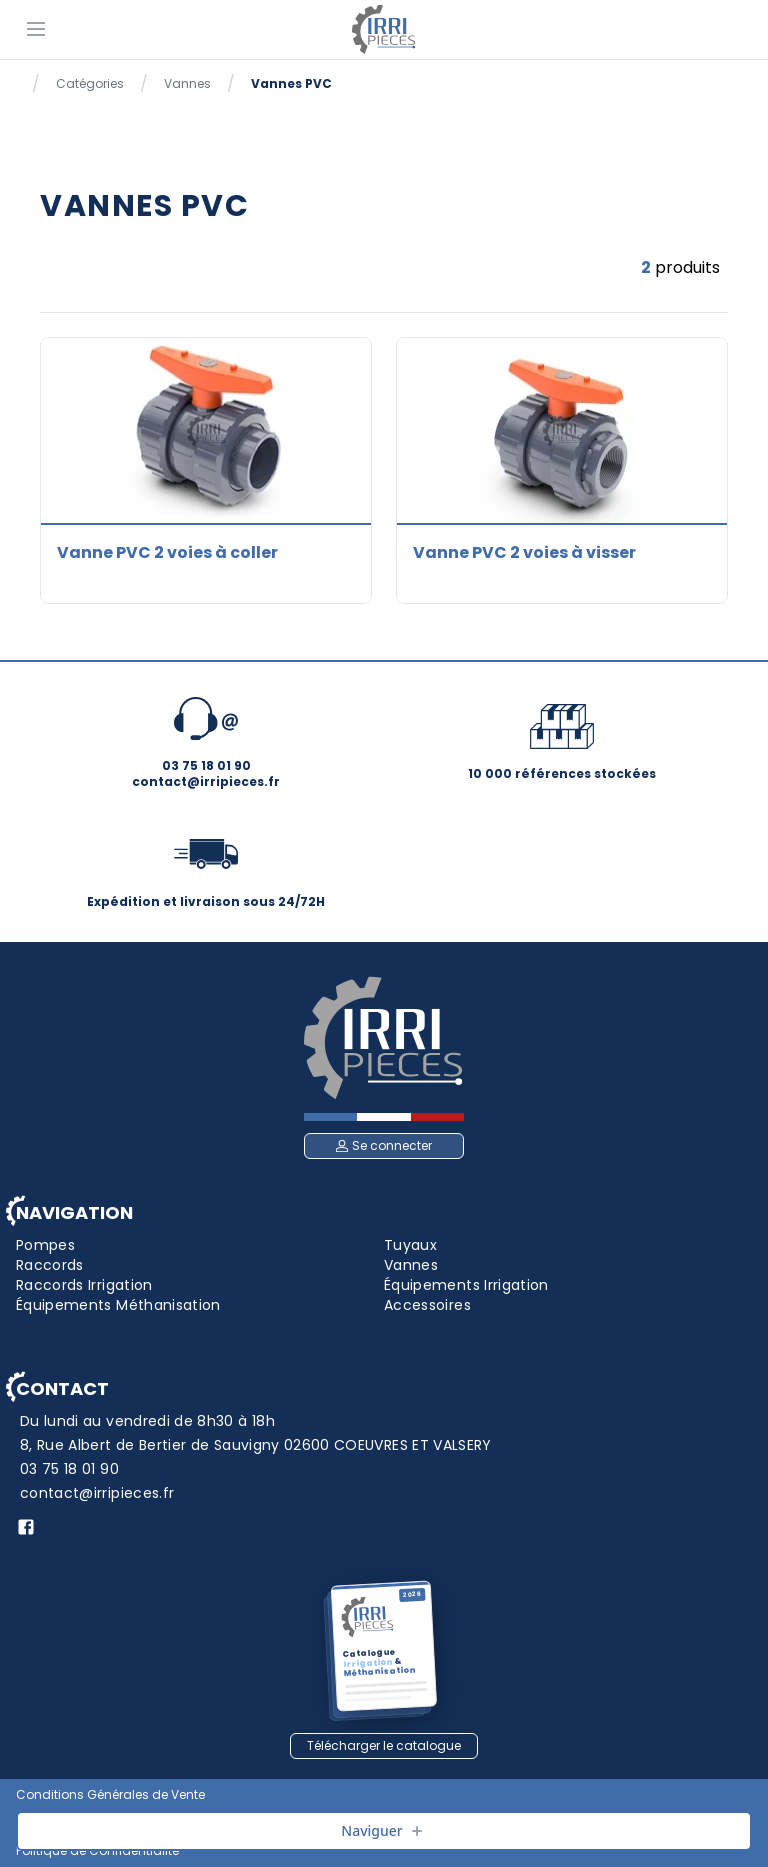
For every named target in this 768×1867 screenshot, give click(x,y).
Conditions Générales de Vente (110, 1795)
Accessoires (427, 1305)
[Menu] (36, 28)
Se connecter (384, 1145)
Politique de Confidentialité (97, 1851)
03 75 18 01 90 (69, 1469)
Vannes (187, 84)
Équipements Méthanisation (118, 1305)
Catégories (90, 84)
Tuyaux (410, 1245)
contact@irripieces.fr (97, 1493)
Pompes (45, 1245)
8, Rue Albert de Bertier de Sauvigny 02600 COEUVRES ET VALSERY (256, 1445)
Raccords (50, 1265)
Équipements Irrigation (466, 1285)
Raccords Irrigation (84, 1285)
